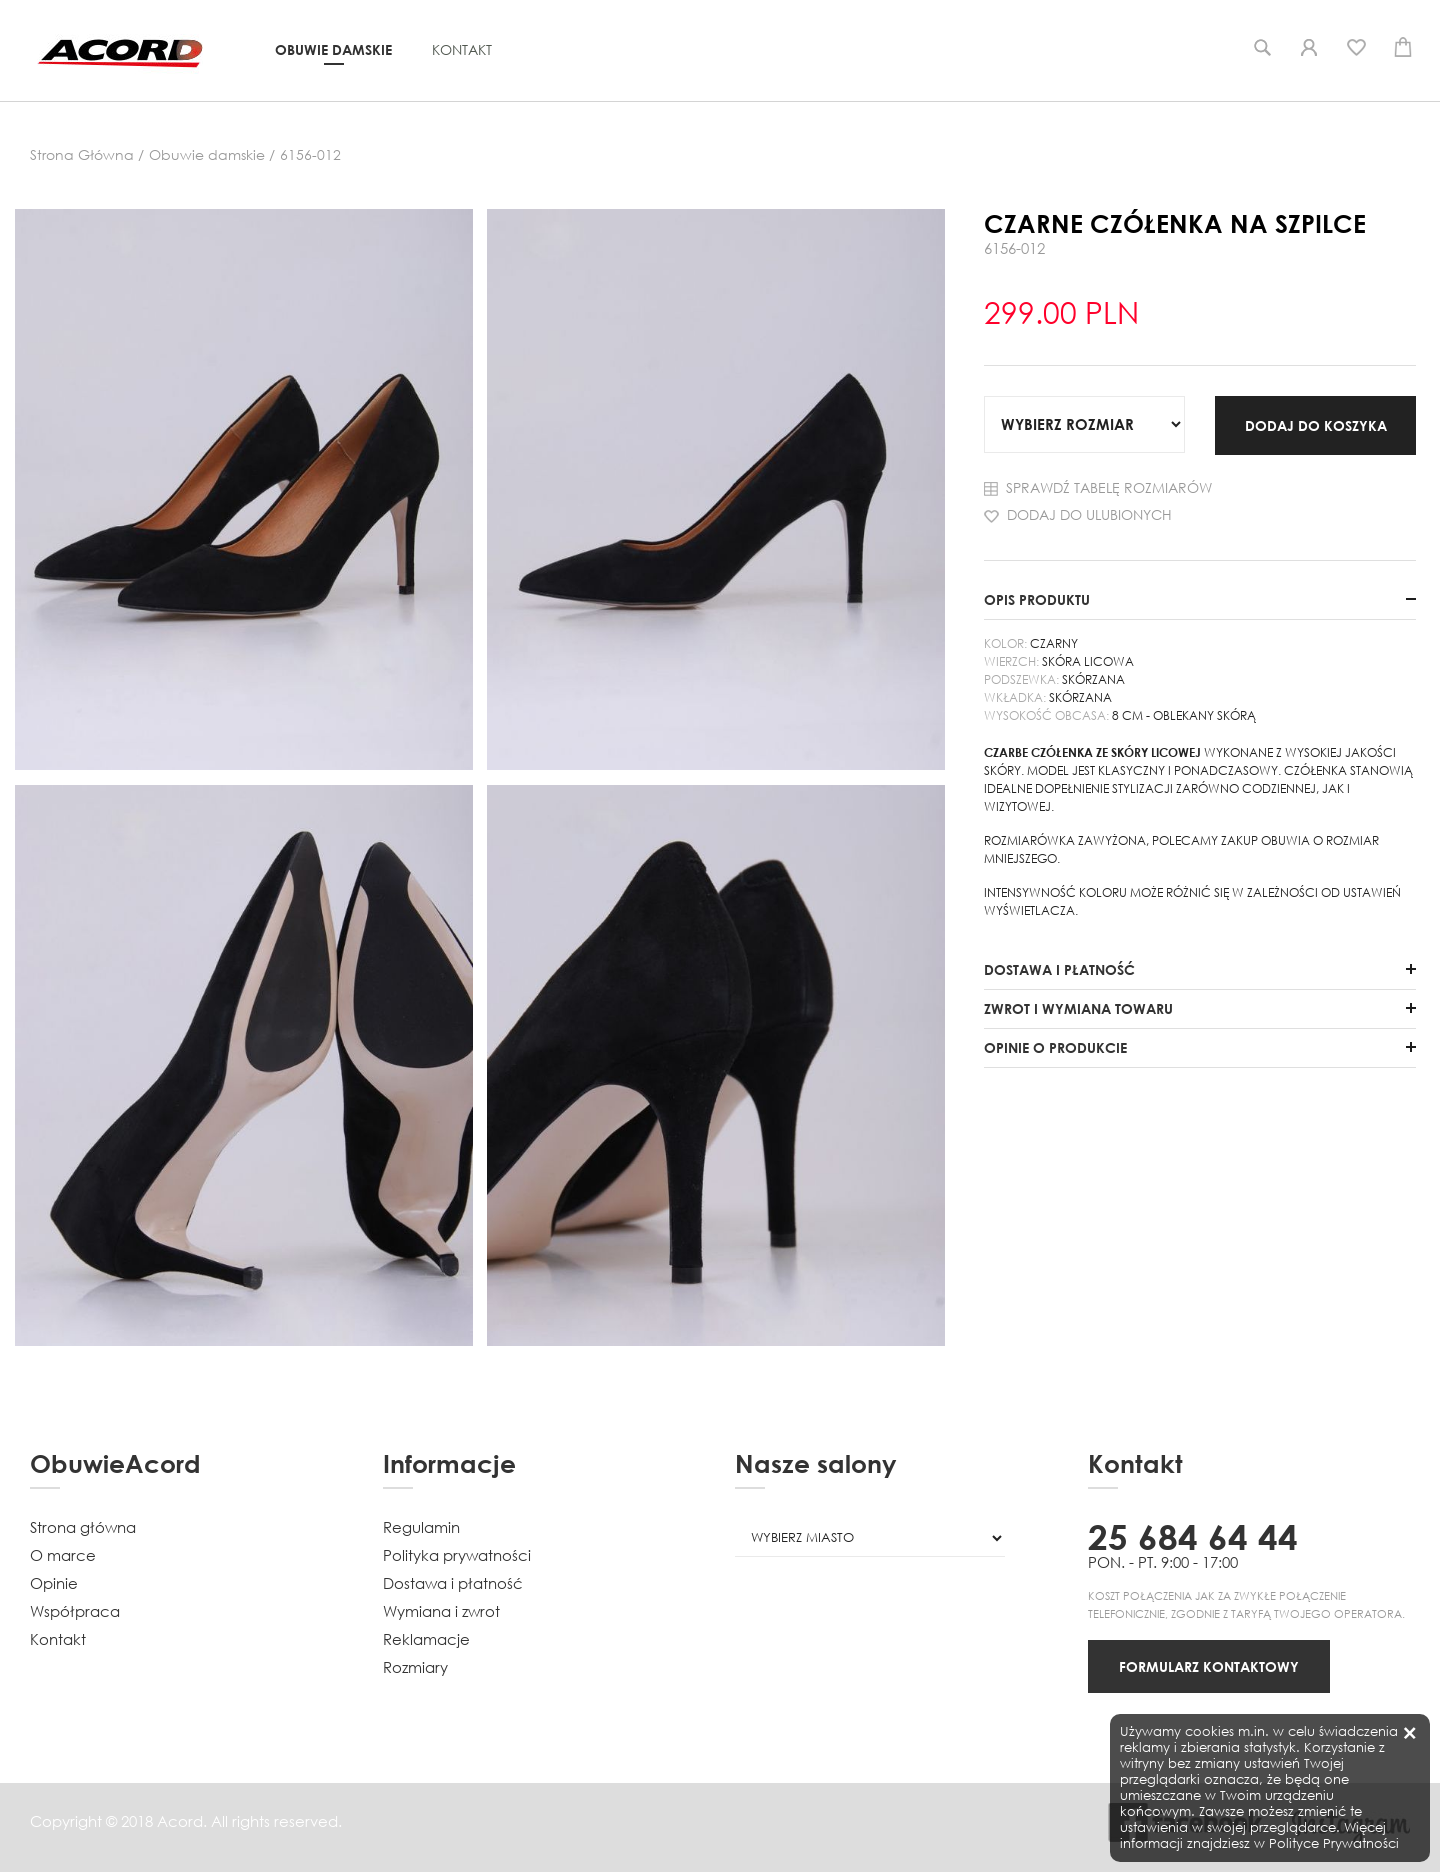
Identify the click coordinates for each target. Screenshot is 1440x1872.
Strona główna (83, 1527)
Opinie (54, 1583)
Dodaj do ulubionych (1078, 514)
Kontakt (462, 49)
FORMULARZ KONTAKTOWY (1209, 1666)
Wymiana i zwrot (441, 1611)
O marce (63, 1555)
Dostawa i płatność (453, 1583)
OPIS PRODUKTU (1037, 599)
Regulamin (421, 1527)
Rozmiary (415, 1667)
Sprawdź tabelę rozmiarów (1098, 487)
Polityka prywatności (457, 1555)
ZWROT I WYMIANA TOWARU (1078, 1008)
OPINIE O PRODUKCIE (1055, 1047)
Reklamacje (426, 1639)
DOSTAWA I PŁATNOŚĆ (1059, 969)
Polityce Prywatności (1334, 1843)
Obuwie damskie (333, 49)
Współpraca (75, 1611)
